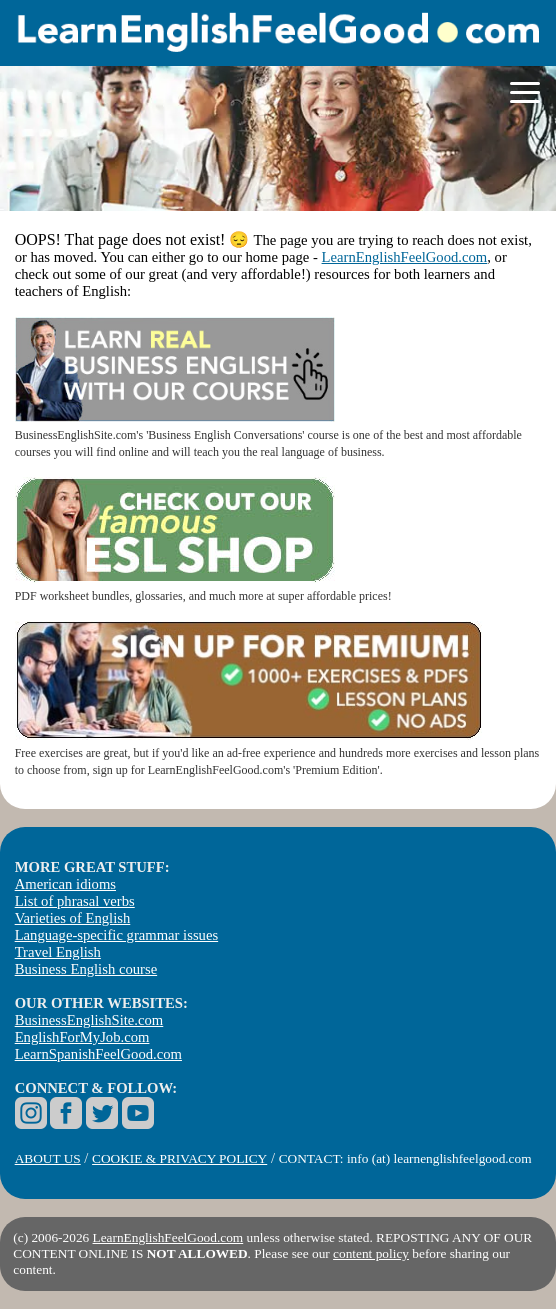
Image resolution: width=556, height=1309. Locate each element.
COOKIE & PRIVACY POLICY (179, 1158)
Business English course (86, 969)
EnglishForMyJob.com (82, 1037)
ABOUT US (48, 1158)
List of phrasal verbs (75, 901)
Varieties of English (73, 918)
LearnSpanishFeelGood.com (98, 1054)
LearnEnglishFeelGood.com (405, 257)
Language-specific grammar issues (116, 935)
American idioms (65, 884)
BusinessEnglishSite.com (89, 1020)
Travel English (58, 952)
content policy (371, 1253)
